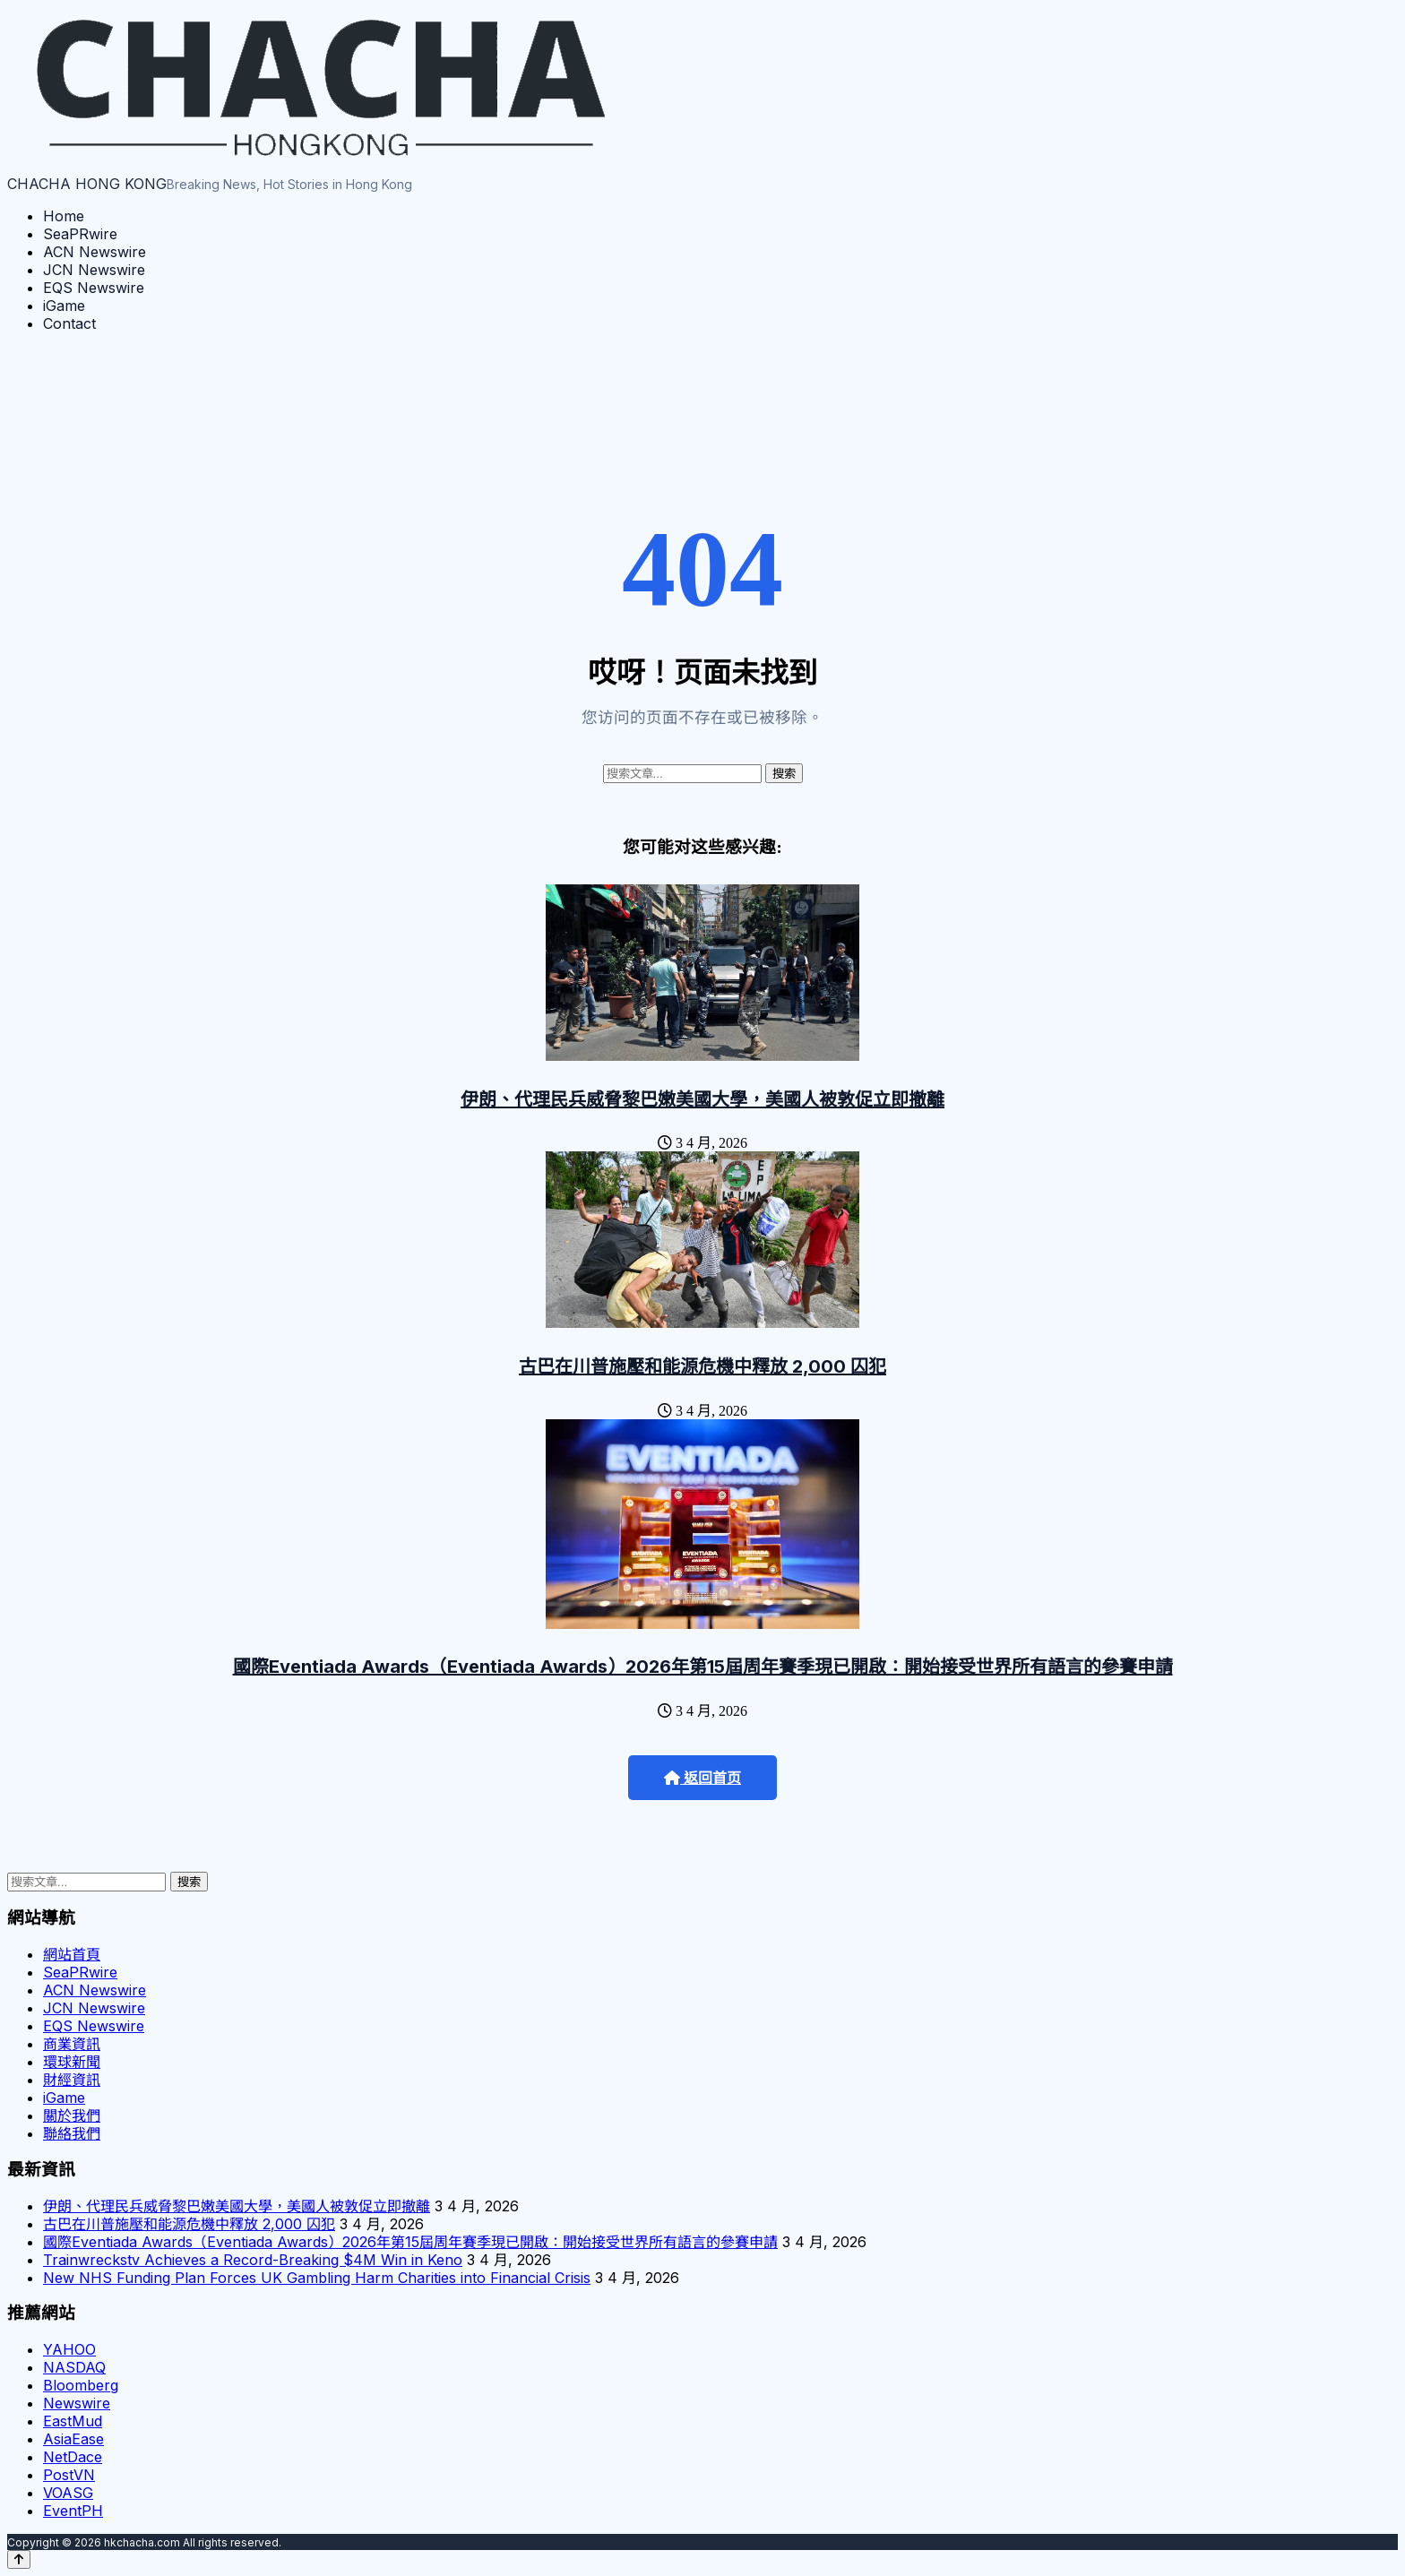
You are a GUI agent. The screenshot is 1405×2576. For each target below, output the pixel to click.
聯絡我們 (71, 2133)
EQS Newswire (93, 288)
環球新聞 (71, 2062)
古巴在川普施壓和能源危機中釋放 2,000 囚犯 (702, 1366)
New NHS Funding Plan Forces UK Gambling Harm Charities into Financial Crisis (316, 2278)
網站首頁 (71, 1954)
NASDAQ (74, 2367)
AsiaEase (73, 2439)
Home (63, 216)
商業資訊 (71, 2044)
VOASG (68, 2493)
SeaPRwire (80, 234)
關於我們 (71, 2115)
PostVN (69, 2475)
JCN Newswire (94, 270)
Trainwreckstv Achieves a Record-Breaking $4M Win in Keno (252, 2260)
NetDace (72, 2457)
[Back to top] (18, 2559)
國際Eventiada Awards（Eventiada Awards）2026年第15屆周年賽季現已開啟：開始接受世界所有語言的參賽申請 (703, 1666)
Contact (69, 323)
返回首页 (702, 1778)
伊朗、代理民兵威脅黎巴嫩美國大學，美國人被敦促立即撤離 (702, 1099)
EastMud (72, 2421)
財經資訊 (71, 2080)
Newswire (76, 2403)
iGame (64, 305)
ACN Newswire (94, 252)
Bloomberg (80, 2385)
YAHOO (69, 2349)
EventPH (73, 2511)
